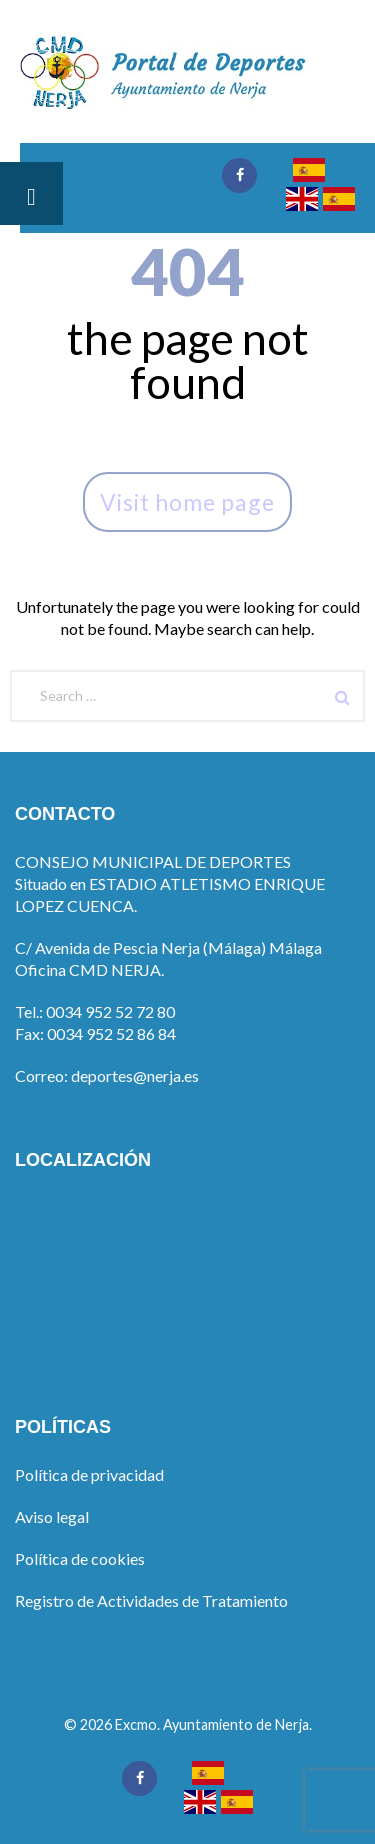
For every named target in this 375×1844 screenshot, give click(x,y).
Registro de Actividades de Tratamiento (151, 1600)
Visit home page (187, 502)
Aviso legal (52, 1516)
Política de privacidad (89, 1474)
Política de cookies (80, 1558)
